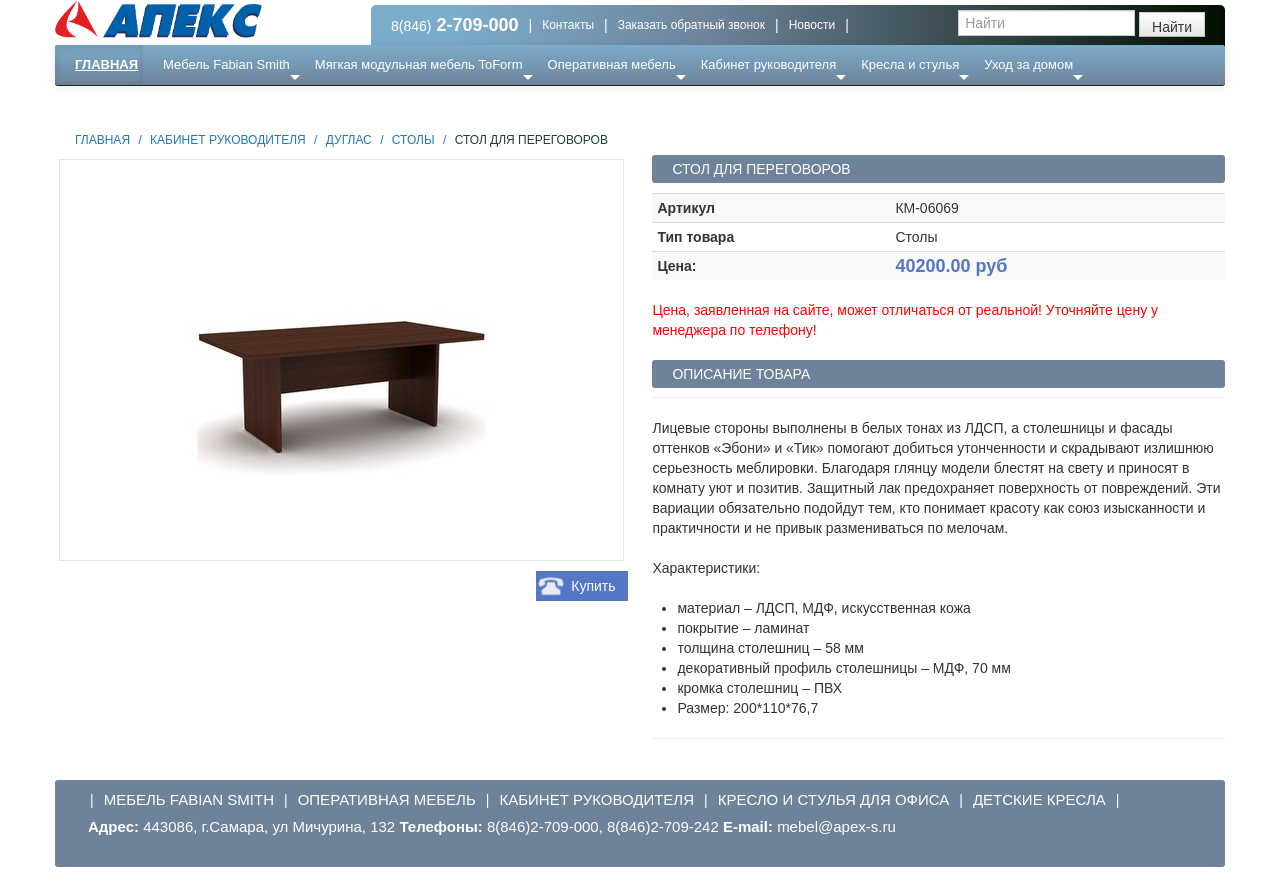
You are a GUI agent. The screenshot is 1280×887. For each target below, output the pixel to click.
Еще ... (195, 104)
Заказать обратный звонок (691, 25)
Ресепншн (271, 104)
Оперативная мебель (612, 64)
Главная (106, 64)
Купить (593, 586)
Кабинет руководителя (768, 64)
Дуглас (349, 140)
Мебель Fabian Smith (226, 64)
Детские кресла (1039, 799)
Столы (413, 140)
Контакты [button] (568, 25)
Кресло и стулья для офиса (834, 799)
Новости (812, 25)
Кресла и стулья (910, 64)
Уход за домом (1028, 64)
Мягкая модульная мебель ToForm (419, 64)
